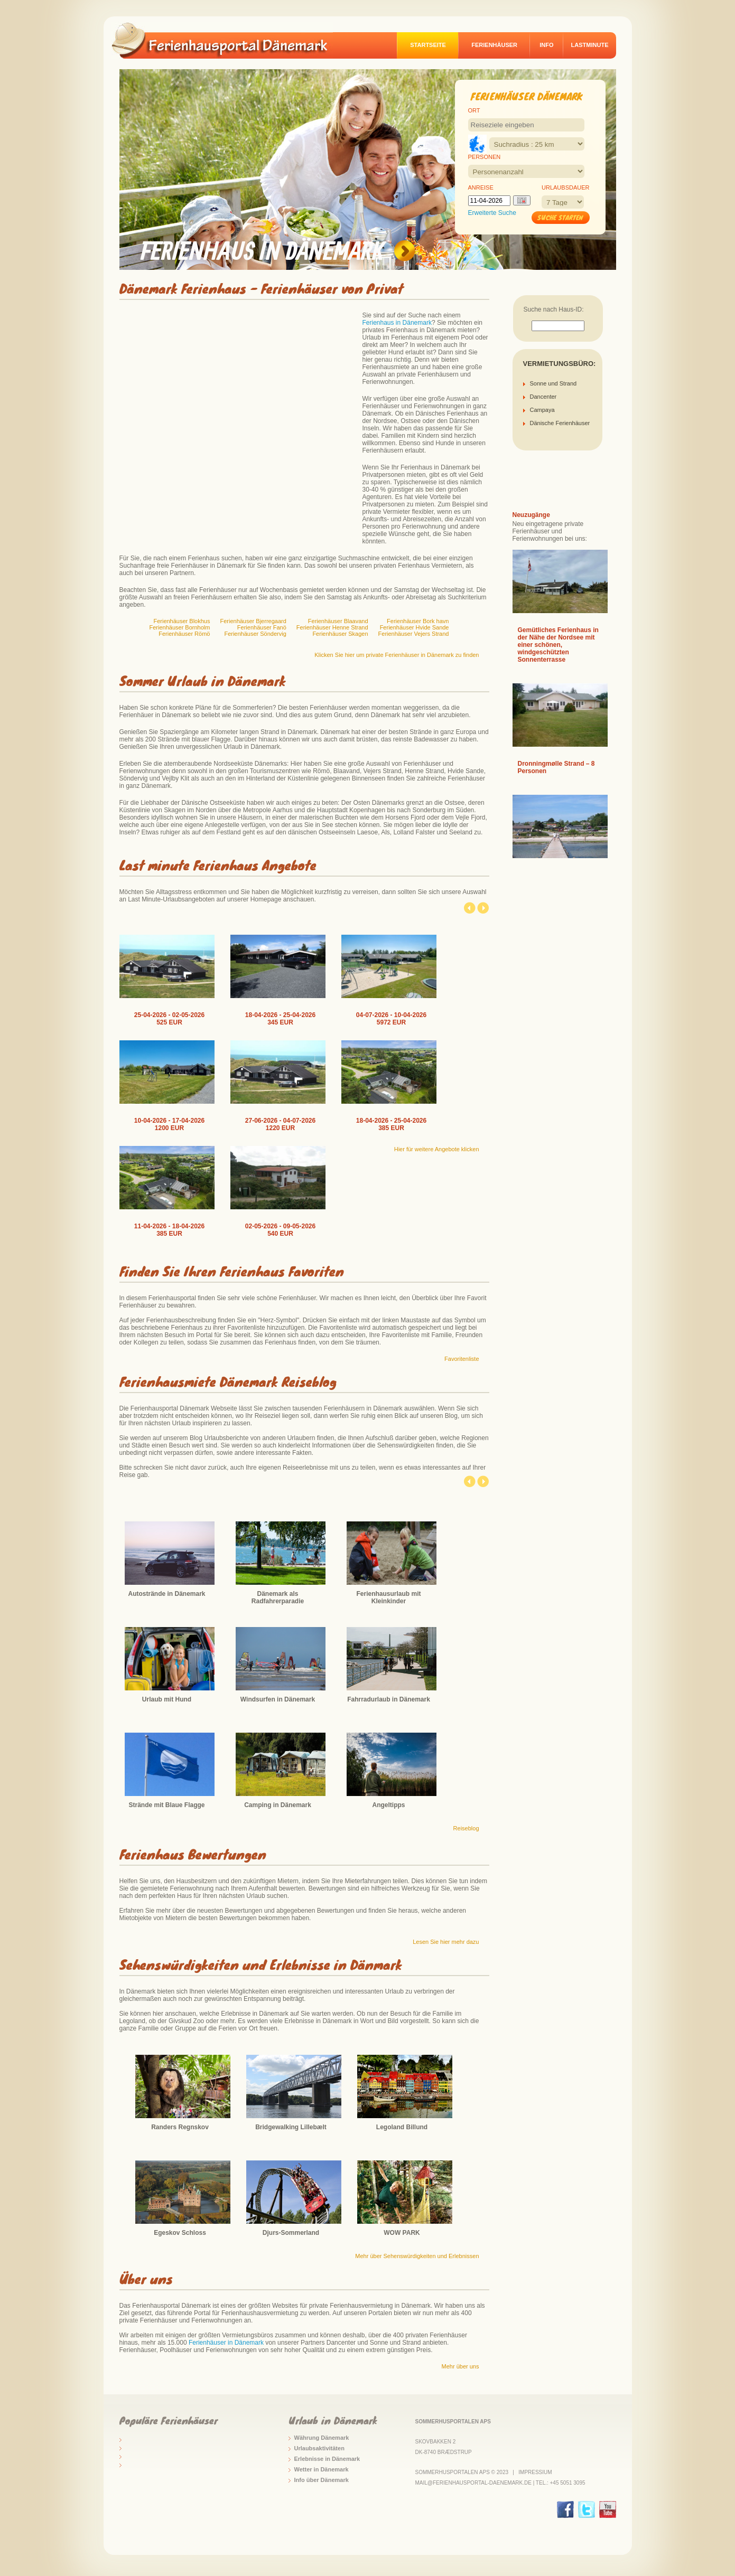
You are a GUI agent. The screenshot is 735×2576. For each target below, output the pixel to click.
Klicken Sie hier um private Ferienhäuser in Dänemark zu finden (396, 655)
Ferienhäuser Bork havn (418, 621)
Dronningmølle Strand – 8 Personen (556, 767)
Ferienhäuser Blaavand (338, 621)
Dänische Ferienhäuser (560, 423)
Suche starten (560, 217)
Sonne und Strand (553, 383)
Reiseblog (466, 1828)
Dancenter (543, 396)
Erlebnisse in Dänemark (327, 2459)
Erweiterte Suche (492, 213)
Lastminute (590, 45)
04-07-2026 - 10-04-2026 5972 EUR (391, 1018)
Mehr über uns (460, 2366)
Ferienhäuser (494, 45)
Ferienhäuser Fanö (261, 627)
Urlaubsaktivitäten (319, 2448)
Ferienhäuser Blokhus (181, 621)
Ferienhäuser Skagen (340, 634)
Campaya (542, 410)
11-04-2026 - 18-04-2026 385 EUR (169, 1230)
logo (227, 40)
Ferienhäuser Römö (184, 634)
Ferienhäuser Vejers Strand (413, 634)
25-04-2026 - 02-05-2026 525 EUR (169, 1018)
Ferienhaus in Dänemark (397, 322)
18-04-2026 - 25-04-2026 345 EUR (280, 1018)
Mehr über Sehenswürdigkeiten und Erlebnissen (417, 2256)
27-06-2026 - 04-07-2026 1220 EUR (280, 1124)
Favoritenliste (461, 1359)
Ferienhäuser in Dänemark (226, 2342)
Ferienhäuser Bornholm (180, 627)
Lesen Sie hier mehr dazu (446, 1942)
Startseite (428, 45)
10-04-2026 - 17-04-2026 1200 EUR (169, 1124)
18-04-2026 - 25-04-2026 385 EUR (391, 1124)
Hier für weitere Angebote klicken (436, 1149)
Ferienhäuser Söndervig (255, 634)
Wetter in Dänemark (321, 2469)
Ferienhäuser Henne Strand (332, 627)
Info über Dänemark (321, 2480)
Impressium (535, 2472)
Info (546, 45)
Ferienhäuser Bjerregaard (253, 621)
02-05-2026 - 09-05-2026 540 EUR (280, 1230)
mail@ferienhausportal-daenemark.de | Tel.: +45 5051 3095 (500, 2483)
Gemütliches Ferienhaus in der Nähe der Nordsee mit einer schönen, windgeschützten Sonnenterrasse (558, 644)
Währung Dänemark (321, 2437)
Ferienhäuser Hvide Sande (414, 627)
